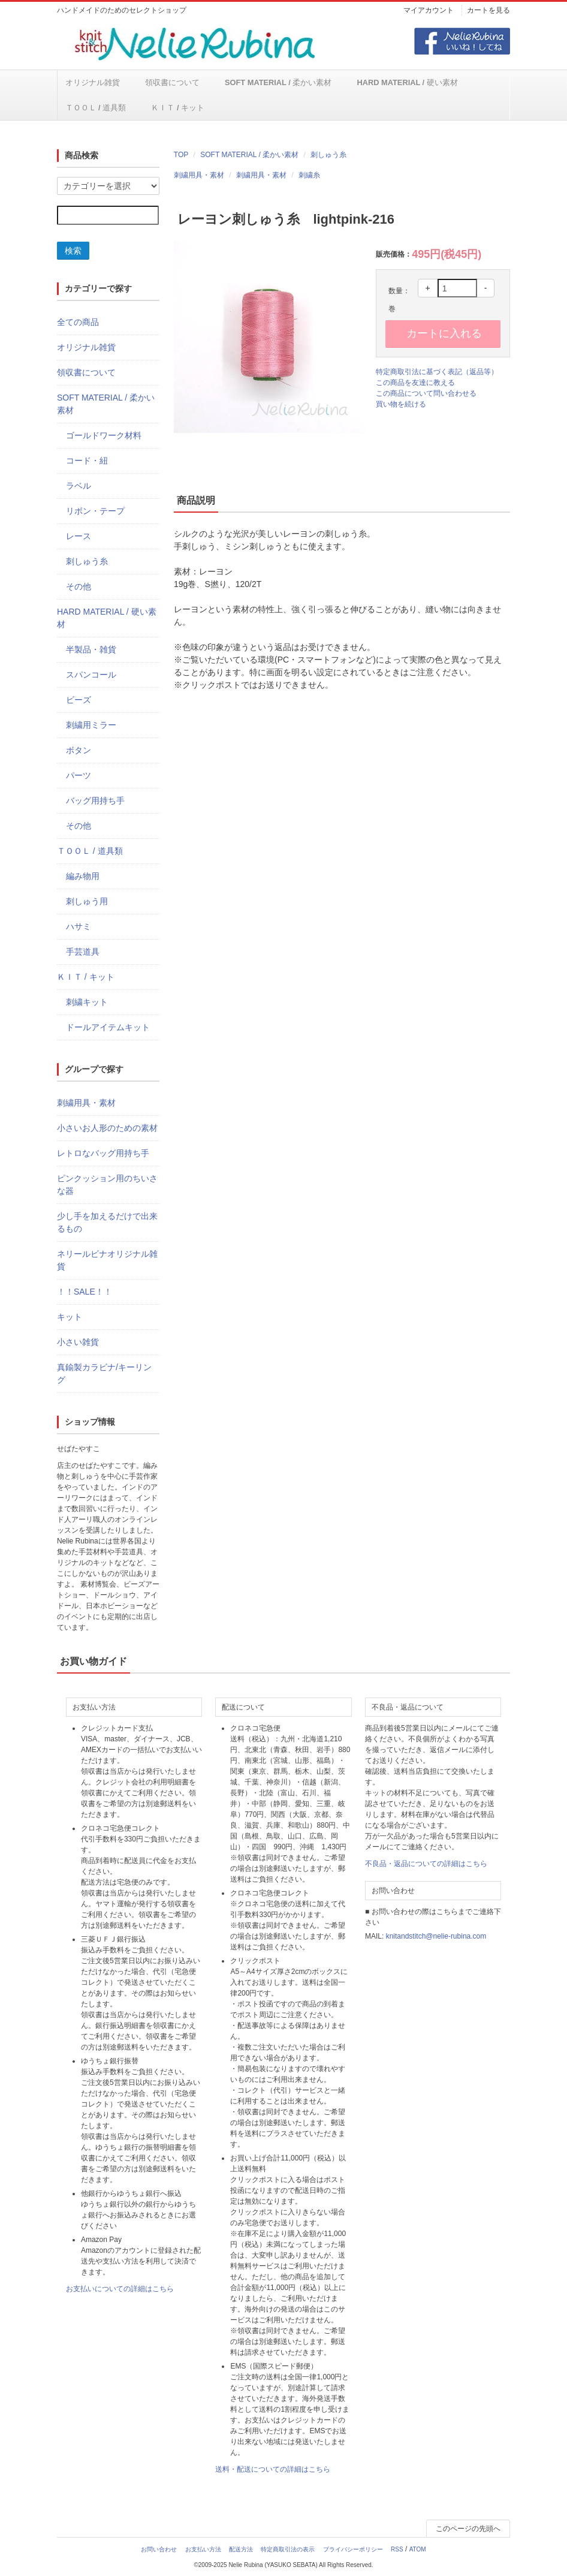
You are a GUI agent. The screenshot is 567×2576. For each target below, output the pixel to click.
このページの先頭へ (468, 2529)
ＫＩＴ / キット (91, 108)
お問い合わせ (159, 2550)
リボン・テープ (95, 511)
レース (78, 536)
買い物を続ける (401, 405)
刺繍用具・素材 (199, 175)
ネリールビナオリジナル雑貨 (107, 1261)
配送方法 (241, 2550)
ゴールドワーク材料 (103, 436)
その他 (78, 587)
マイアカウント (428, 10)
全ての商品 (78, 322)
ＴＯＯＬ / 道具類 (466, 83)
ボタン (78, 751)
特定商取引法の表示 (288, 2550)
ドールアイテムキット (108, 1028)
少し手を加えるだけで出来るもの (107, 1223)
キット (69, 1317)
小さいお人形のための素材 (107, 1128)
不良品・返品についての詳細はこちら (426, 1864)
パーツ (78, 776)
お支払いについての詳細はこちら (120, 2289)
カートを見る (488, 10)
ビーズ (78, 700)
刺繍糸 (309, 175)
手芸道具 (82, 952)
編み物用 (82, 876)
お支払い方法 (203, 2550)
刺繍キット (87, 1002)
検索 (73, 251)
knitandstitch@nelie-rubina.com (436, 1937)
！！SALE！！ (84, 1292)
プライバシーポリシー (353, 2550)
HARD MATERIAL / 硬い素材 (372, 83)
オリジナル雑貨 (92, 83)
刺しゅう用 (87, 902)
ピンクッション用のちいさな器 (107, 1185)
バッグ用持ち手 (95, 801)
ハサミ (78, 927)
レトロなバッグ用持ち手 (103, 1153)
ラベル (78, 486)
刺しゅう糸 (328, 155)
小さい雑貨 (78, 1342)
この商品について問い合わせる (426, 394)
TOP (181, 155)
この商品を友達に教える (415, 383)
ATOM (417, 2550)
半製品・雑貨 (91, 650)
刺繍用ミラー (91, 725)
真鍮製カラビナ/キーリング (104, 1374)
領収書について (162, 83)
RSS (397, 2550)
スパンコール (91, 675)
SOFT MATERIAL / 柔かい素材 (256, 83)
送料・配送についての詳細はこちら (272, 2470)
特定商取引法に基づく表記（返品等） (437, 372)
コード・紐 (87, 461)
